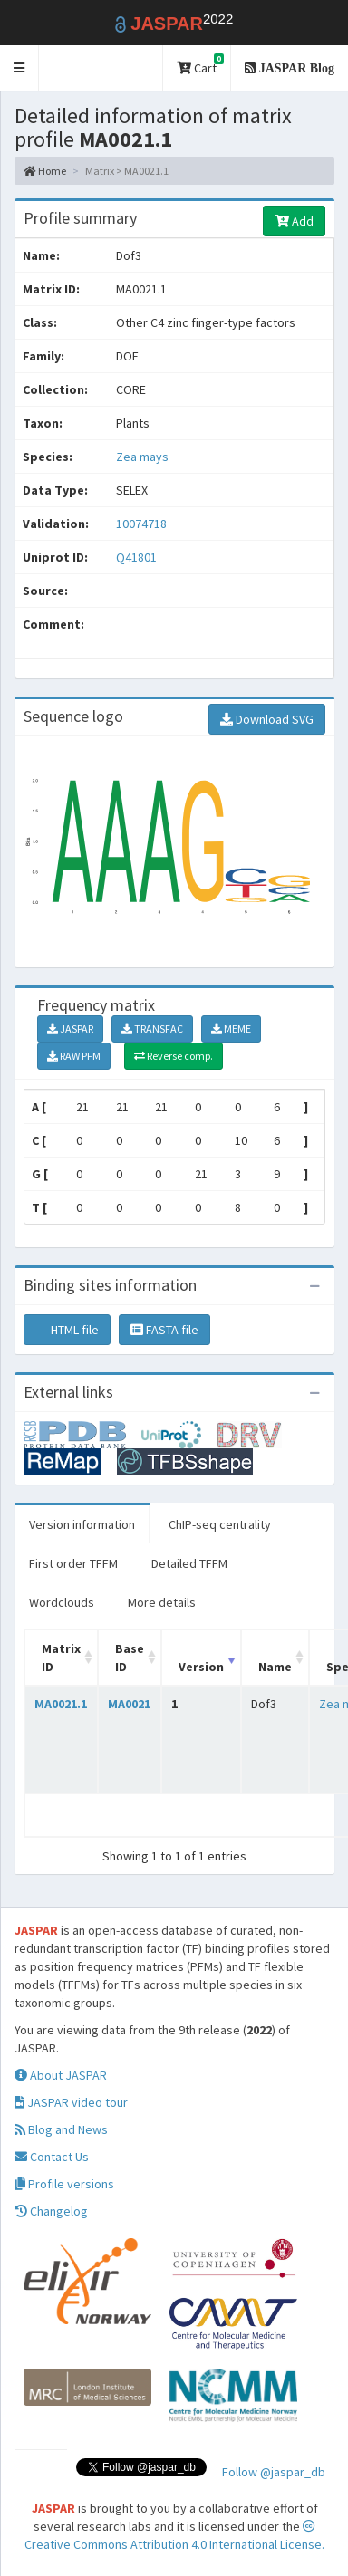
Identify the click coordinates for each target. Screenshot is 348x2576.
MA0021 (129, 1704)
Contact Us (51, 2156)
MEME (231, 1028)
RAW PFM (74, 1055)
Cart (200, 64)
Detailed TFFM (189, 1563)
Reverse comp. (173, 1055)
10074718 (141, 523)
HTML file (67, 1330)
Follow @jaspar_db (273, 2472)
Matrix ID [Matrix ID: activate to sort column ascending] (61, 1657)
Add (294, 221)
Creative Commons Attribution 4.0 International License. (174, 2536)
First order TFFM (73, 1563)
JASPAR (70, 1028)
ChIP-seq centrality (220, 1524)
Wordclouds (61, 1602)
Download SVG (267, 719)
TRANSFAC (152, 1028)
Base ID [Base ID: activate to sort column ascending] (129, 1657)
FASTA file (164, 1330)
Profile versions (64, 2184)
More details (162, 1602)
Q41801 (138, 557)
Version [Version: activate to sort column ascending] (201, 1666)
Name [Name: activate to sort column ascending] (275, 1666)
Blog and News (61, 2129)
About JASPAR (60, 2075)
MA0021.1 (60, 1704)
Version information (82, 1524)
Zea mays (142, 456)
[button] (19, 68)
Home (45, 171)
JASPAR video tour (71, 2102)
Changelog (51, 2211)
